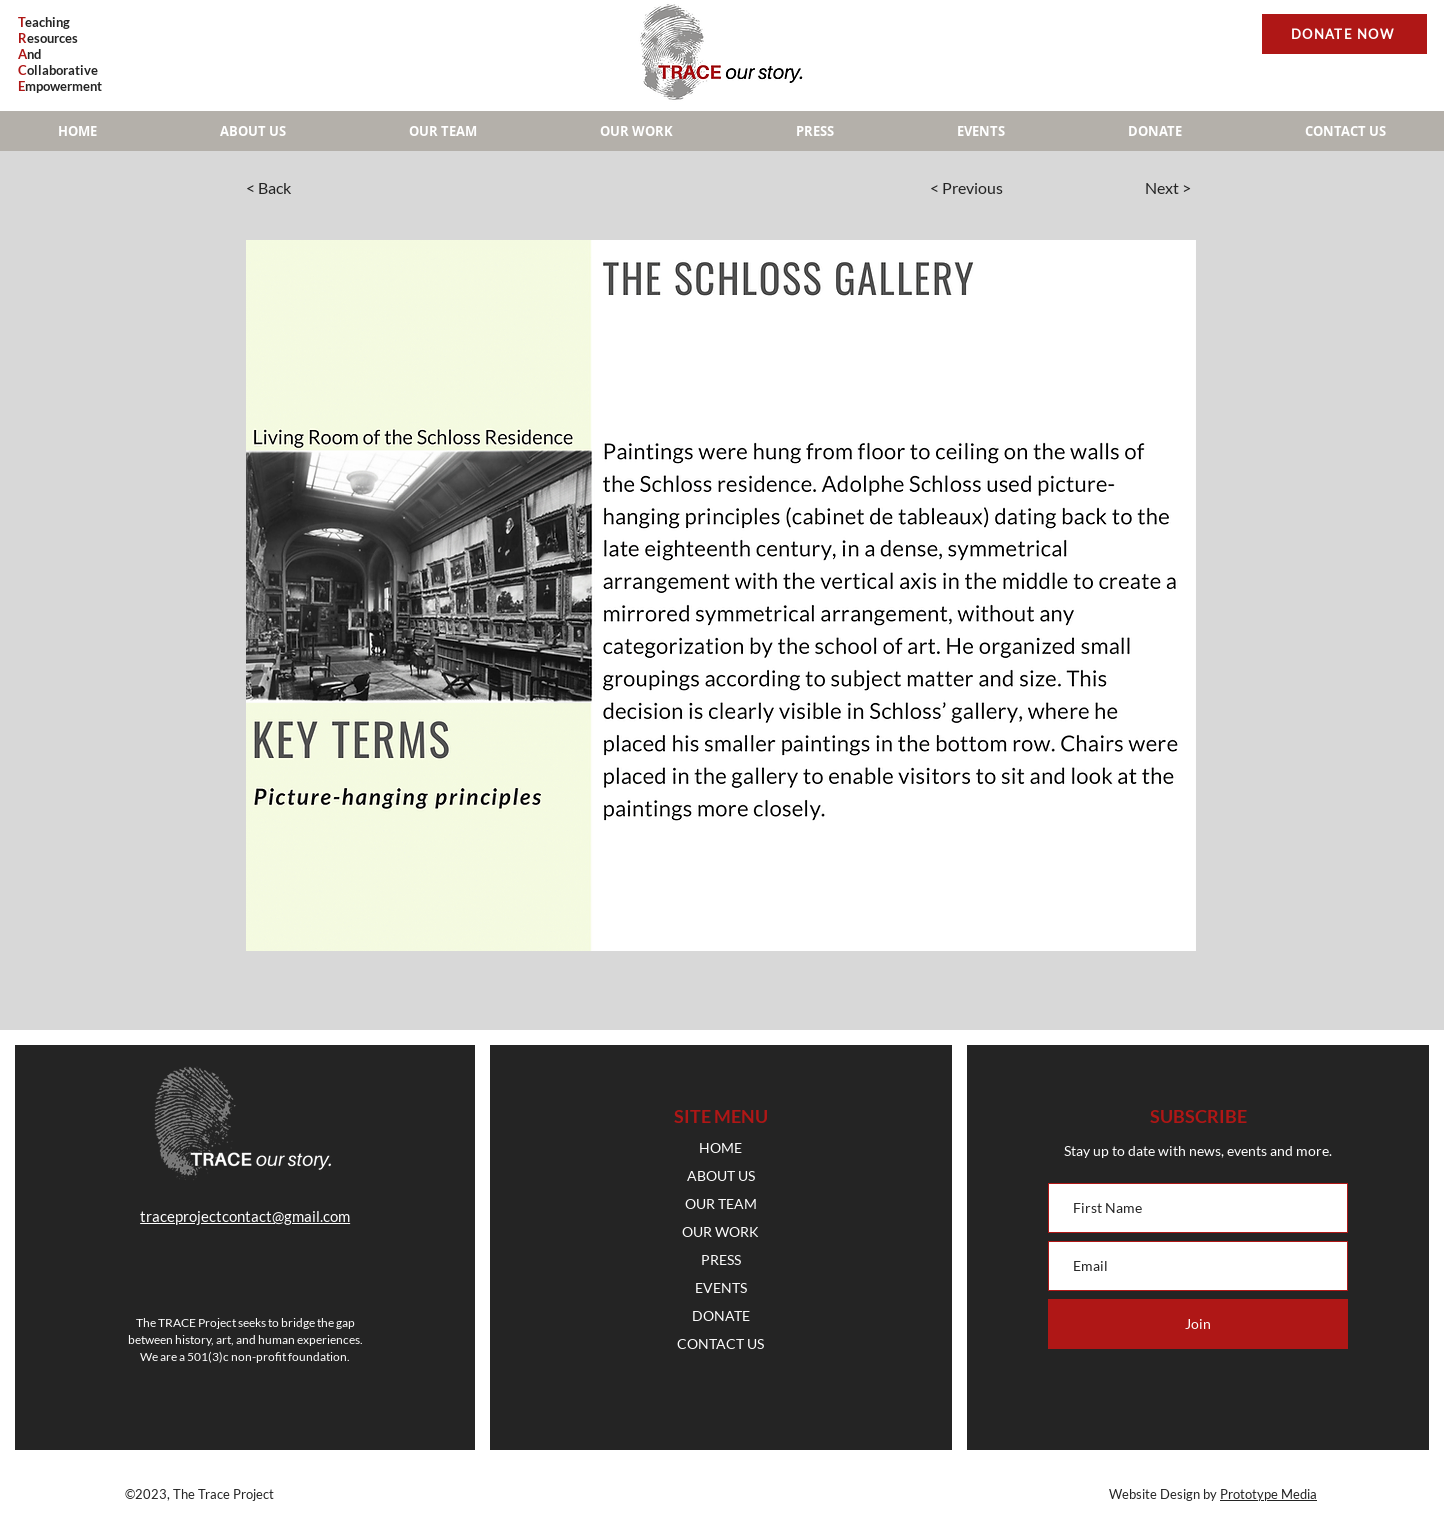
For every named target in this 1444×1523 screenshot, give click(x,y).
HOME (720, 1147)
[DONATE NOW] (1344, 34)
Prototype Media (1268, 1494)
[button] (636, 131)
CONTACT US (720, 1343)
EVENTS (721, 1287)
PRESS (721, 1259)
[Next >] (1130, 188)
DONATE (721, 1315)
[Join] (1198, 1324)
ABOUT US (721, 1175)
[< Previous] (991, 188)
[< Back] (312, 188)
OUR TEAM (721, 1203)
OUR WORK (720, 1231)
